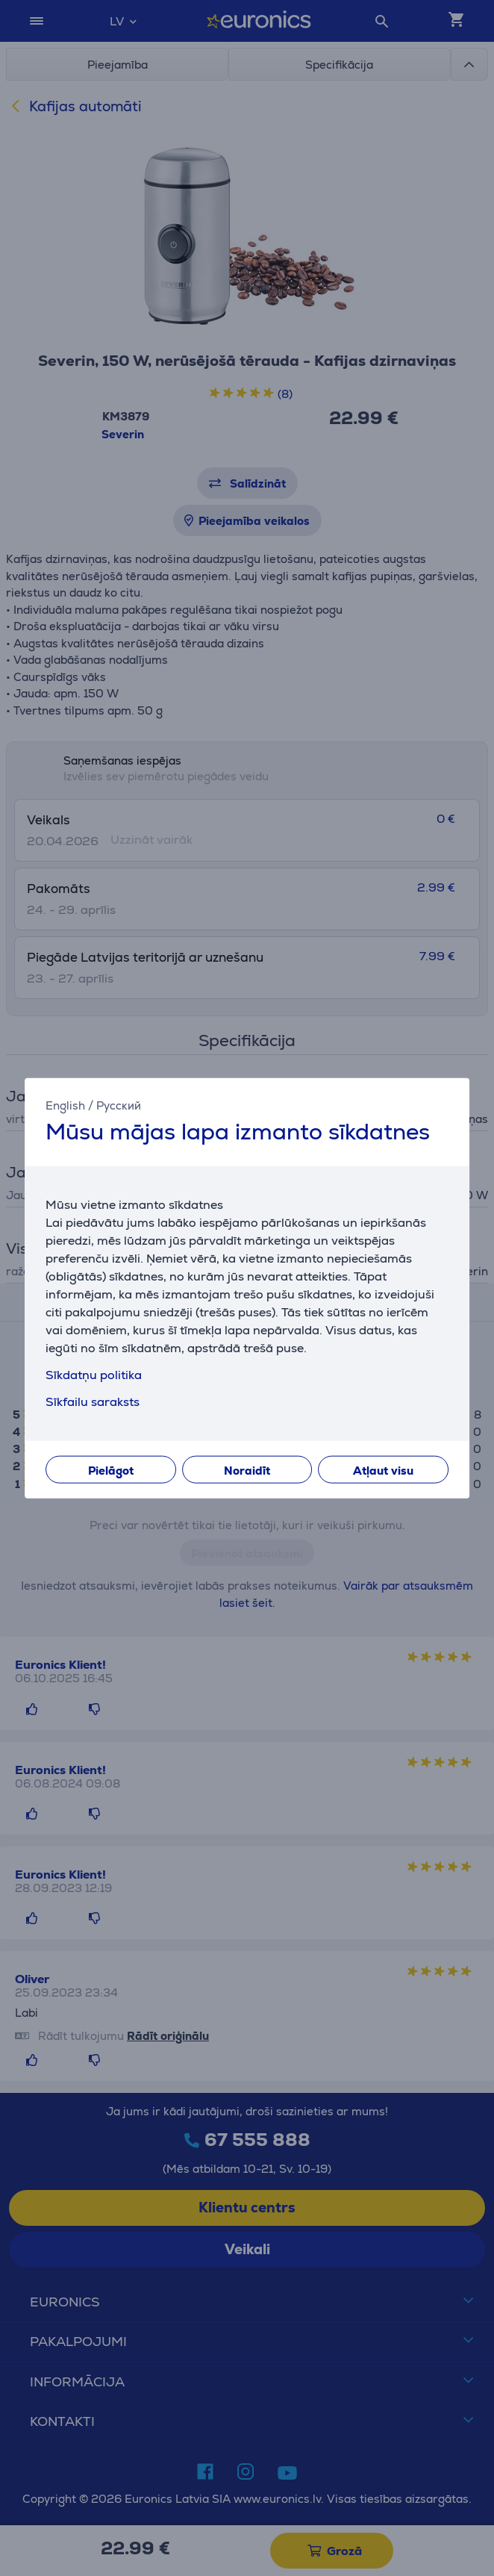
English (65, 1105)
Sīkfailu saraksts (93, 1401)
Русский (118, 1105)
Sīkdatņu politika (94, 1374)
